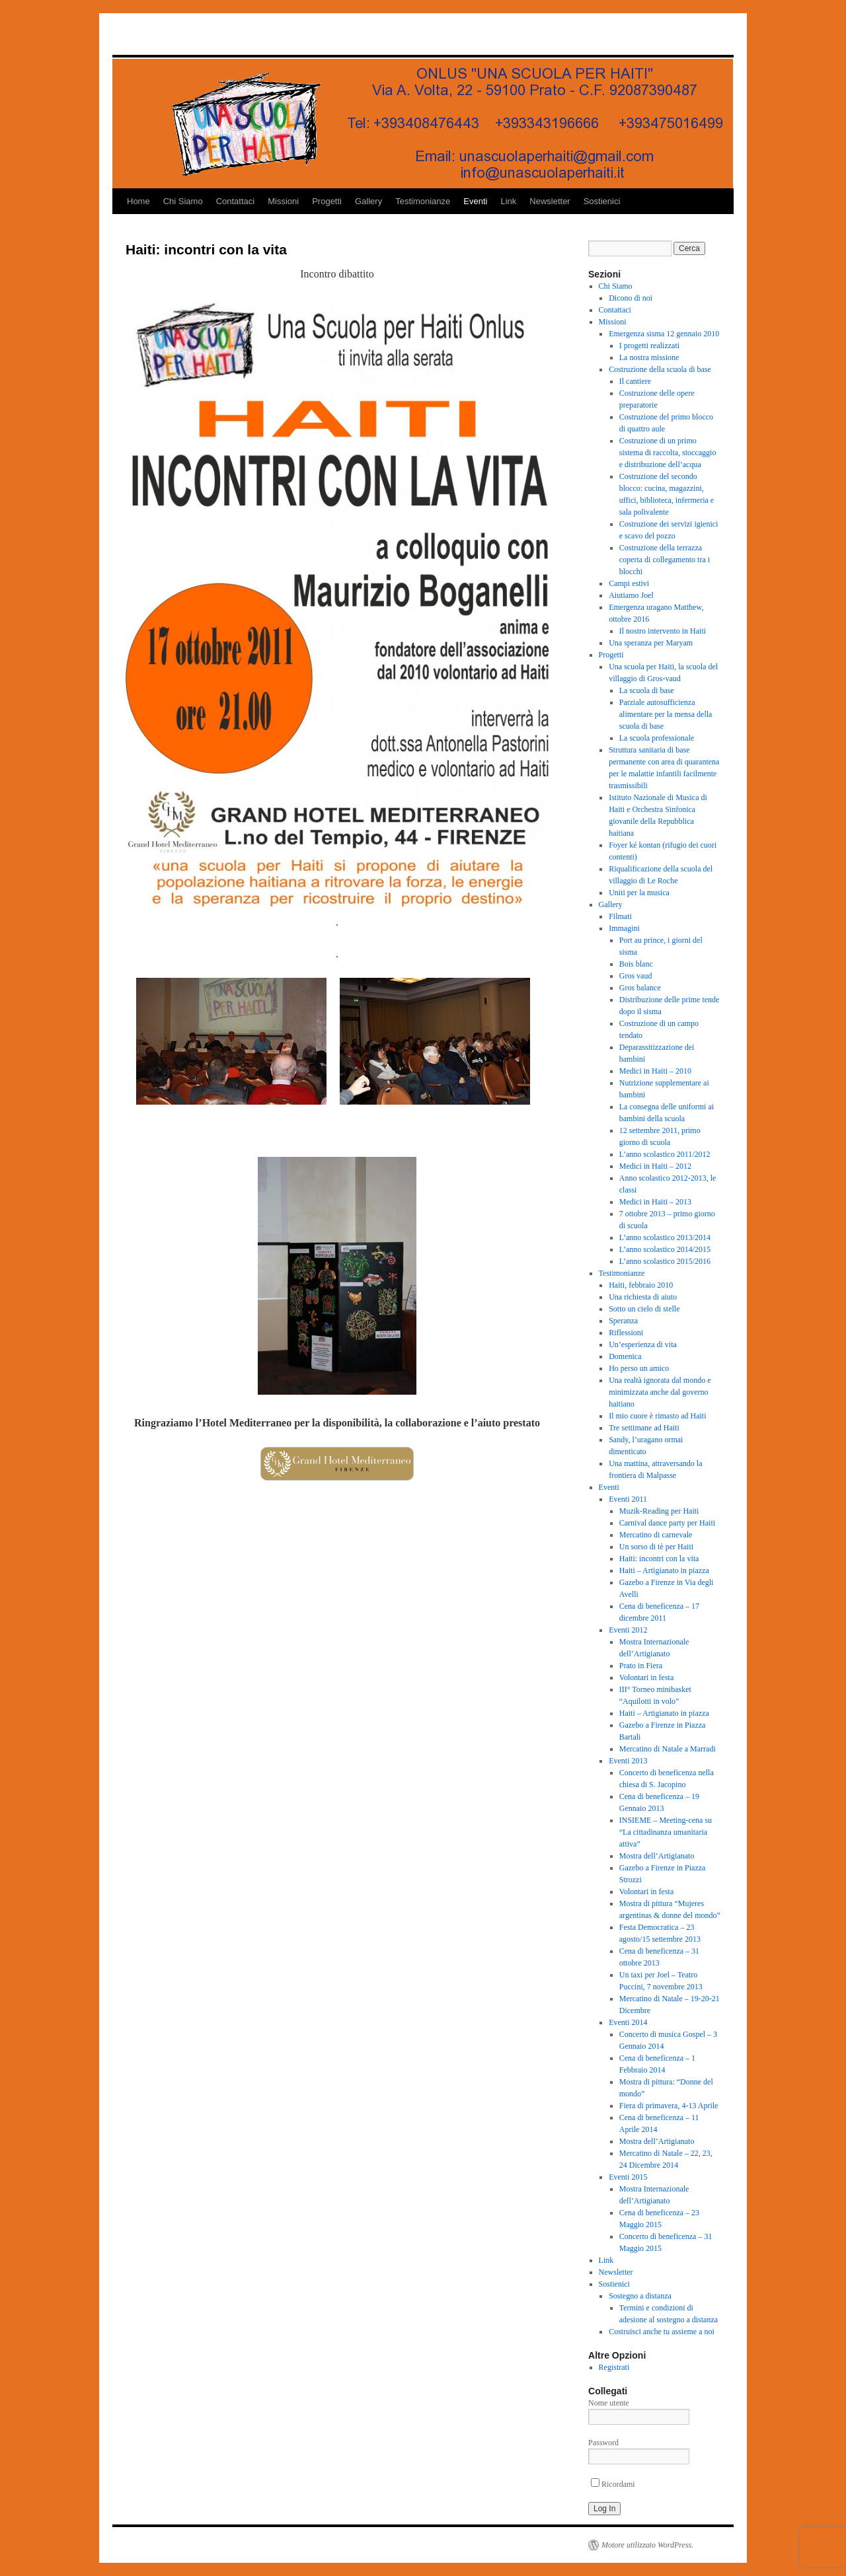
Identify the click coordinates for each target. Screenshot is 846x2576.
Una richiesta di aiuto (643, 1297)
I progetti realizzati (649, 345)
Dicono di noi (630, 298)
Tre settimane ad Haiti (644, 1427)
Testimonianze (422, 201)
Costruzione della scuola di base (660, 369)
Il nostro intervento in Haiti (662, 631)
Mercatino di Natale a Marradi (667, 1748)
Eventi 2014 (628, 2022)
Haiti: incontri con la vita (659, 1558)
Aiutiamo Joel (631, 595)
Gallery (368, 201)
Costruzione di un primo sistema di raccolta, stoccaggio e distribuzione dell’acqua (667, 452)
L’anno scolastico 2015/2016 (665, 1261)
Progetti (327, 201)
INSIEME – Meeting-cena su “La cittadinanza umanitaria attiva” (665, 1832)
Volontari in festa (646, 1677)
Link (508, 201)
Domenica (625, 1356)
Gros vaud (635, 975)
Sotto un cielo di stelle (644, 1308)
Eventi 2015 (628, 2177)
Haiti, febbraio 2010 (641, 1285)
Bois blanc (636, 964)
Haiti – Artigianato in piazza (664, 1570)
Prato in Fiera (640, 1665)
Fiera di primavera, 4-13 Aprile (668, 2105)
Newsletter (549, 201)
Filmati (620, 916)
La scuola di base (646, 690)
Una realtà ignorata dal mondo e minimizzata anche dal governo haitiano (660, 1392)
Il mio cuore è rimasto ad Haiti (657, 1415)
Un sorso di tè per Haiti (656, 1546)
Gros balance (640, 987)
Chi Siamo (183, 201)
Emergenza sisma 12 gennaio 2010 (664, 333)
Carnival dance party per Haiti (667, 1522)
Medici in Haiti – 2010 (655, 1071)
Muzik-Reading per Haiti (659, 1511)
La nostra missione (649, 357)
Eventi (475, 201)
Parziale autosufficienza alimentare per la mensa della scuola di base (665, 714)
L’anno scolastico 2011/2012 (665, 1154)
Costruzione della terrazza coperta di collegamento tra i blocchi (664, 559)
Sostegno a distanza (640, 2295)
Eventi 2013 (628, 1760)
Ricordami (613, 2484)
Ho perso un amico (639, 1368)
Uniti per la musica (639, 892)
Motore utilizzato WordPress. (647, 2545)
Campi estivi (629, 583)
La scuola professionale (656, 738)
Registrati (614, 2367)
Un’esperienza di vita (643, 1344)
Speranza (623, 1320)
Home (138, 201)
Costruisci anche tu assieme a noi (661, 2331)
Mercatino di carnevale (656, 1534)
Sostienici (602, 201)
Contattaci (235, 201)
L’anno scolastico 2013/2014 (665, 1237)
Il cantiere (635, 381)
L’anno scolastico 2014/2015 (665, 1249)
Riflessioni (626, 1332)
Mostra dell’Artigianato (657, 1855)
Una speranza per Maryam (651, 642)
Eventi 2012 (628, 1630)
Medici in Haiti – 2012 (655, 1166)
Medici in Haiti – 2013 (655, 1201)
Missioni (283, 201)
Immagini (624, 928)
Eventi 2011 (628, 1499)
